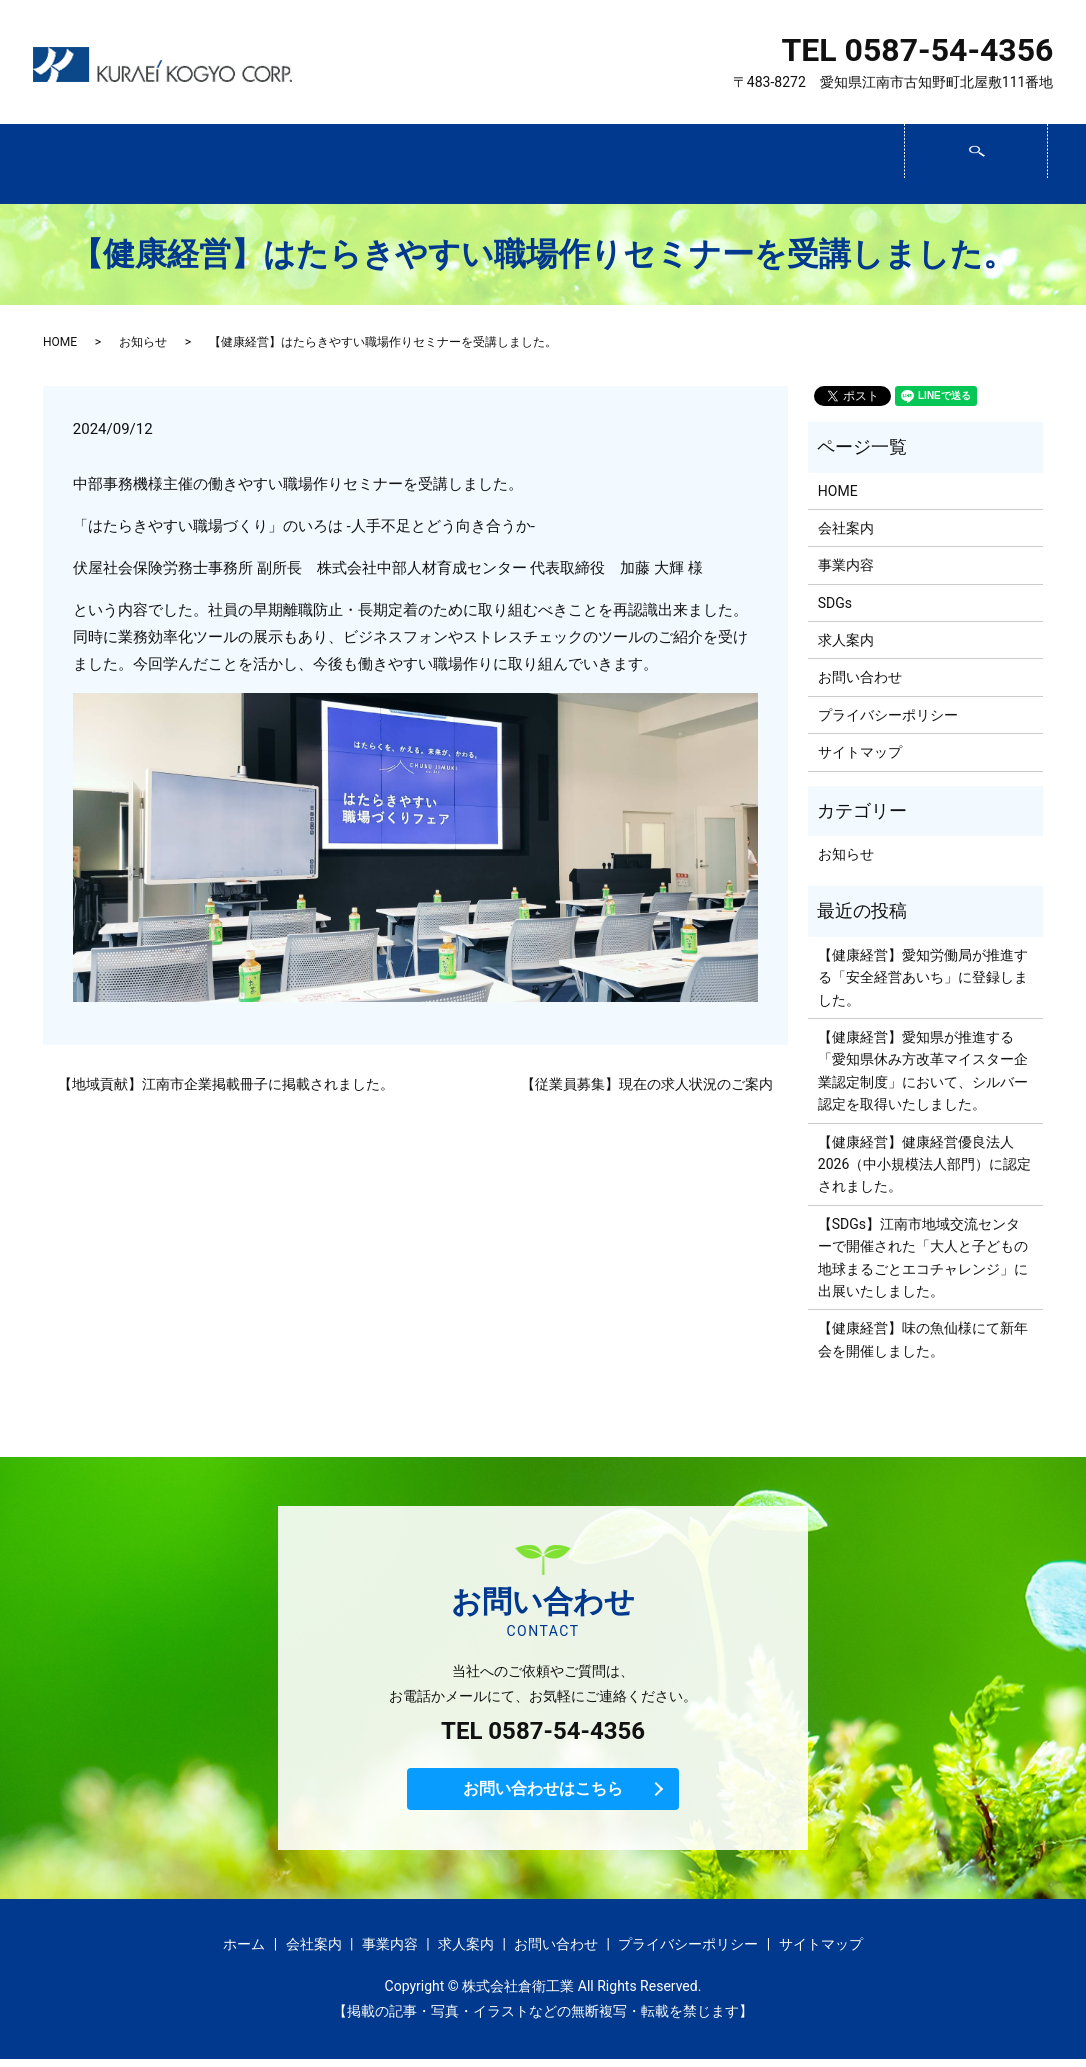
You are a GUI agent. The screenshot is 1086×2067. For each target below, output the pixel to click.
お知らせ (143, 342)
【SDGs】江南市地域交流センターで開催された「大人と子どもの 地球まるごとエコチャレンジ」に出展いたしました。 (923, 1257)
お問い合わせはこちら (543, 1793)
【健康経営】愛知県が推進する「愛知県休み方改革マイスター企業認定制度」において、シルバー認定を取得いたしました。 (923, 1070)
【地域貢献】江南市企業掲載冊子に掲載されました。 (226, 1084)
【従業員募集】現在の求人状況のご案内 (647, 1084)
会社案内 (250, 165)
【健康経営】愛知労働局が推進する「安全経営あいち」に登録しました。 (923, 977)
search (1045, 156)
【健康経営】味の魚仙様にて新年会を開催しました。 (923, 1339)
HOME (60, 342)
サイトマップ (860, 752)
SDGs (540, 165)
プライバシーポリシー (888, 715)
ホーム (105, 165)
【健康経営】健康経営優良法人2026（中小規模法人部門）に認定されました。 (924, 1164)
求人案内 (685, 165)
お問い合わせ (830, 165)
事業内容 (395, 165)
